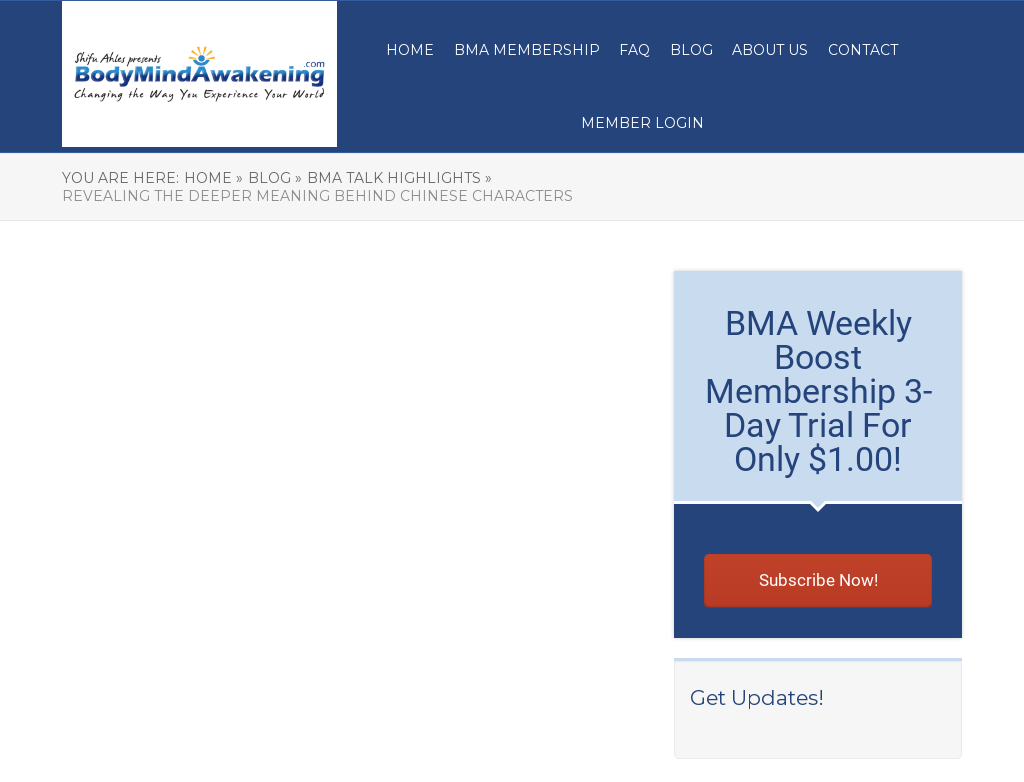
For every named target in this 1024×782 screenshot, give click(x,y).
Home (410, 50)
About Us (770, 50)
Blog (691, 50)
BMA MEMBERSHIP (527, 50)
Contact (863, 50)
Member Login (642, 123)
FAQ (634, 50)
